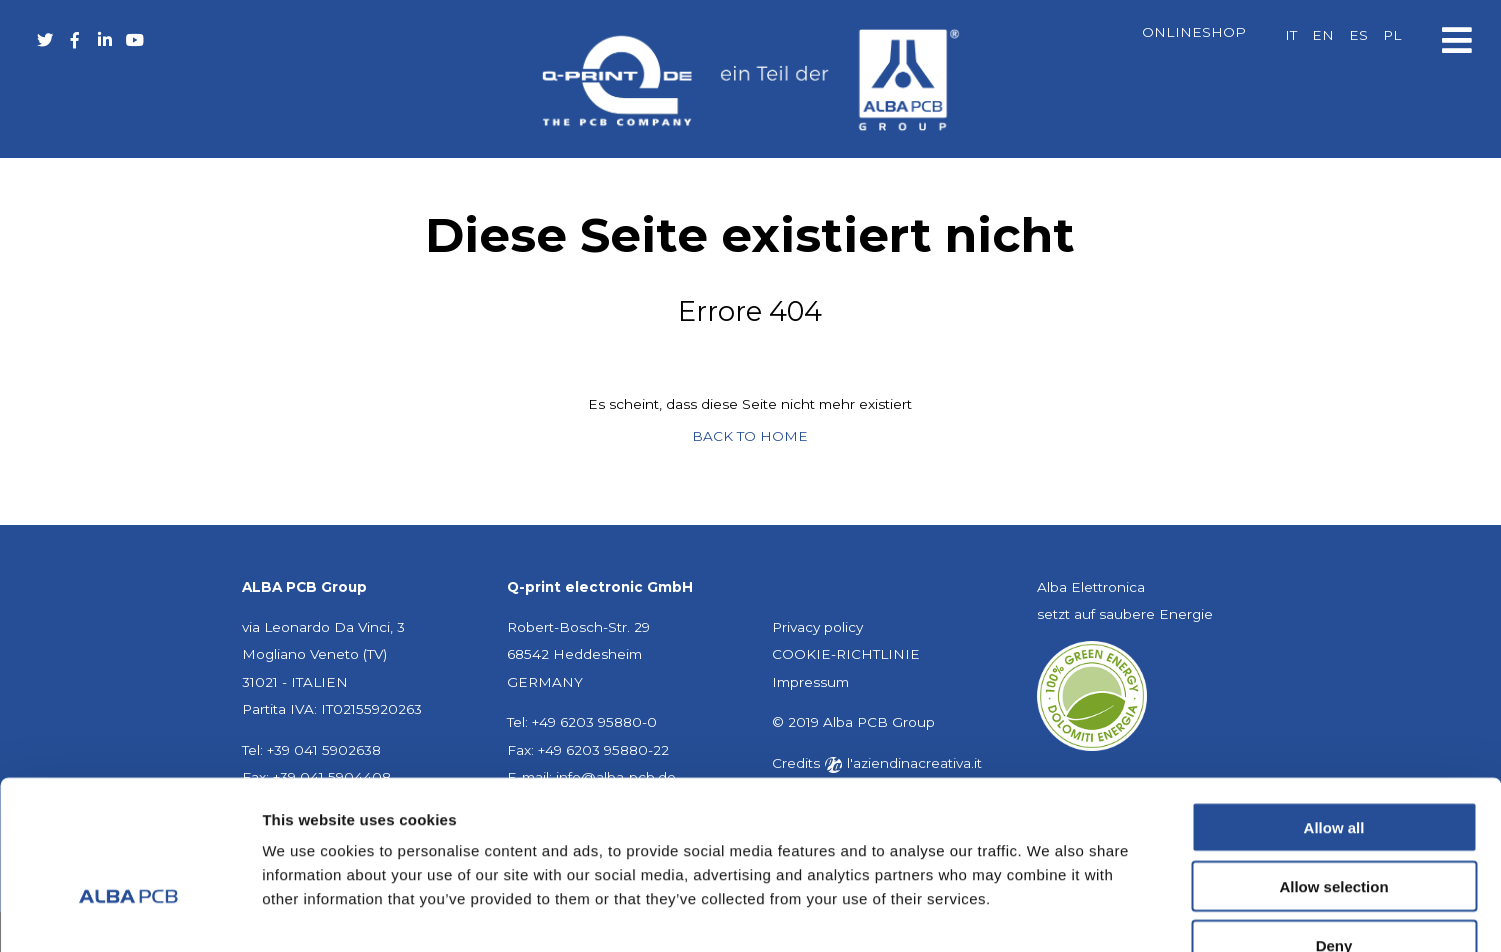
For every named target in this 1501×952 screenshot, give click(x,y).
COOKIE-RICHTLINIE (846, 654)
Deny (1334, 824)
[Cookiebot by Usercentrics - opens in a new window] (129, 913)
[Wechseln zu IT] (1290, 36)
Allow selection (1333, 765)
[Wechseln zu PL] (1391, 36)
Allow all (1334, 706)
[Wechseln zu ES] (1357, 36)
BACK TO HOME (750, 436)
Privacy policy (817, 627)
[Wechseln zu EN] (1322, 36)
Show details (1049, 912)
